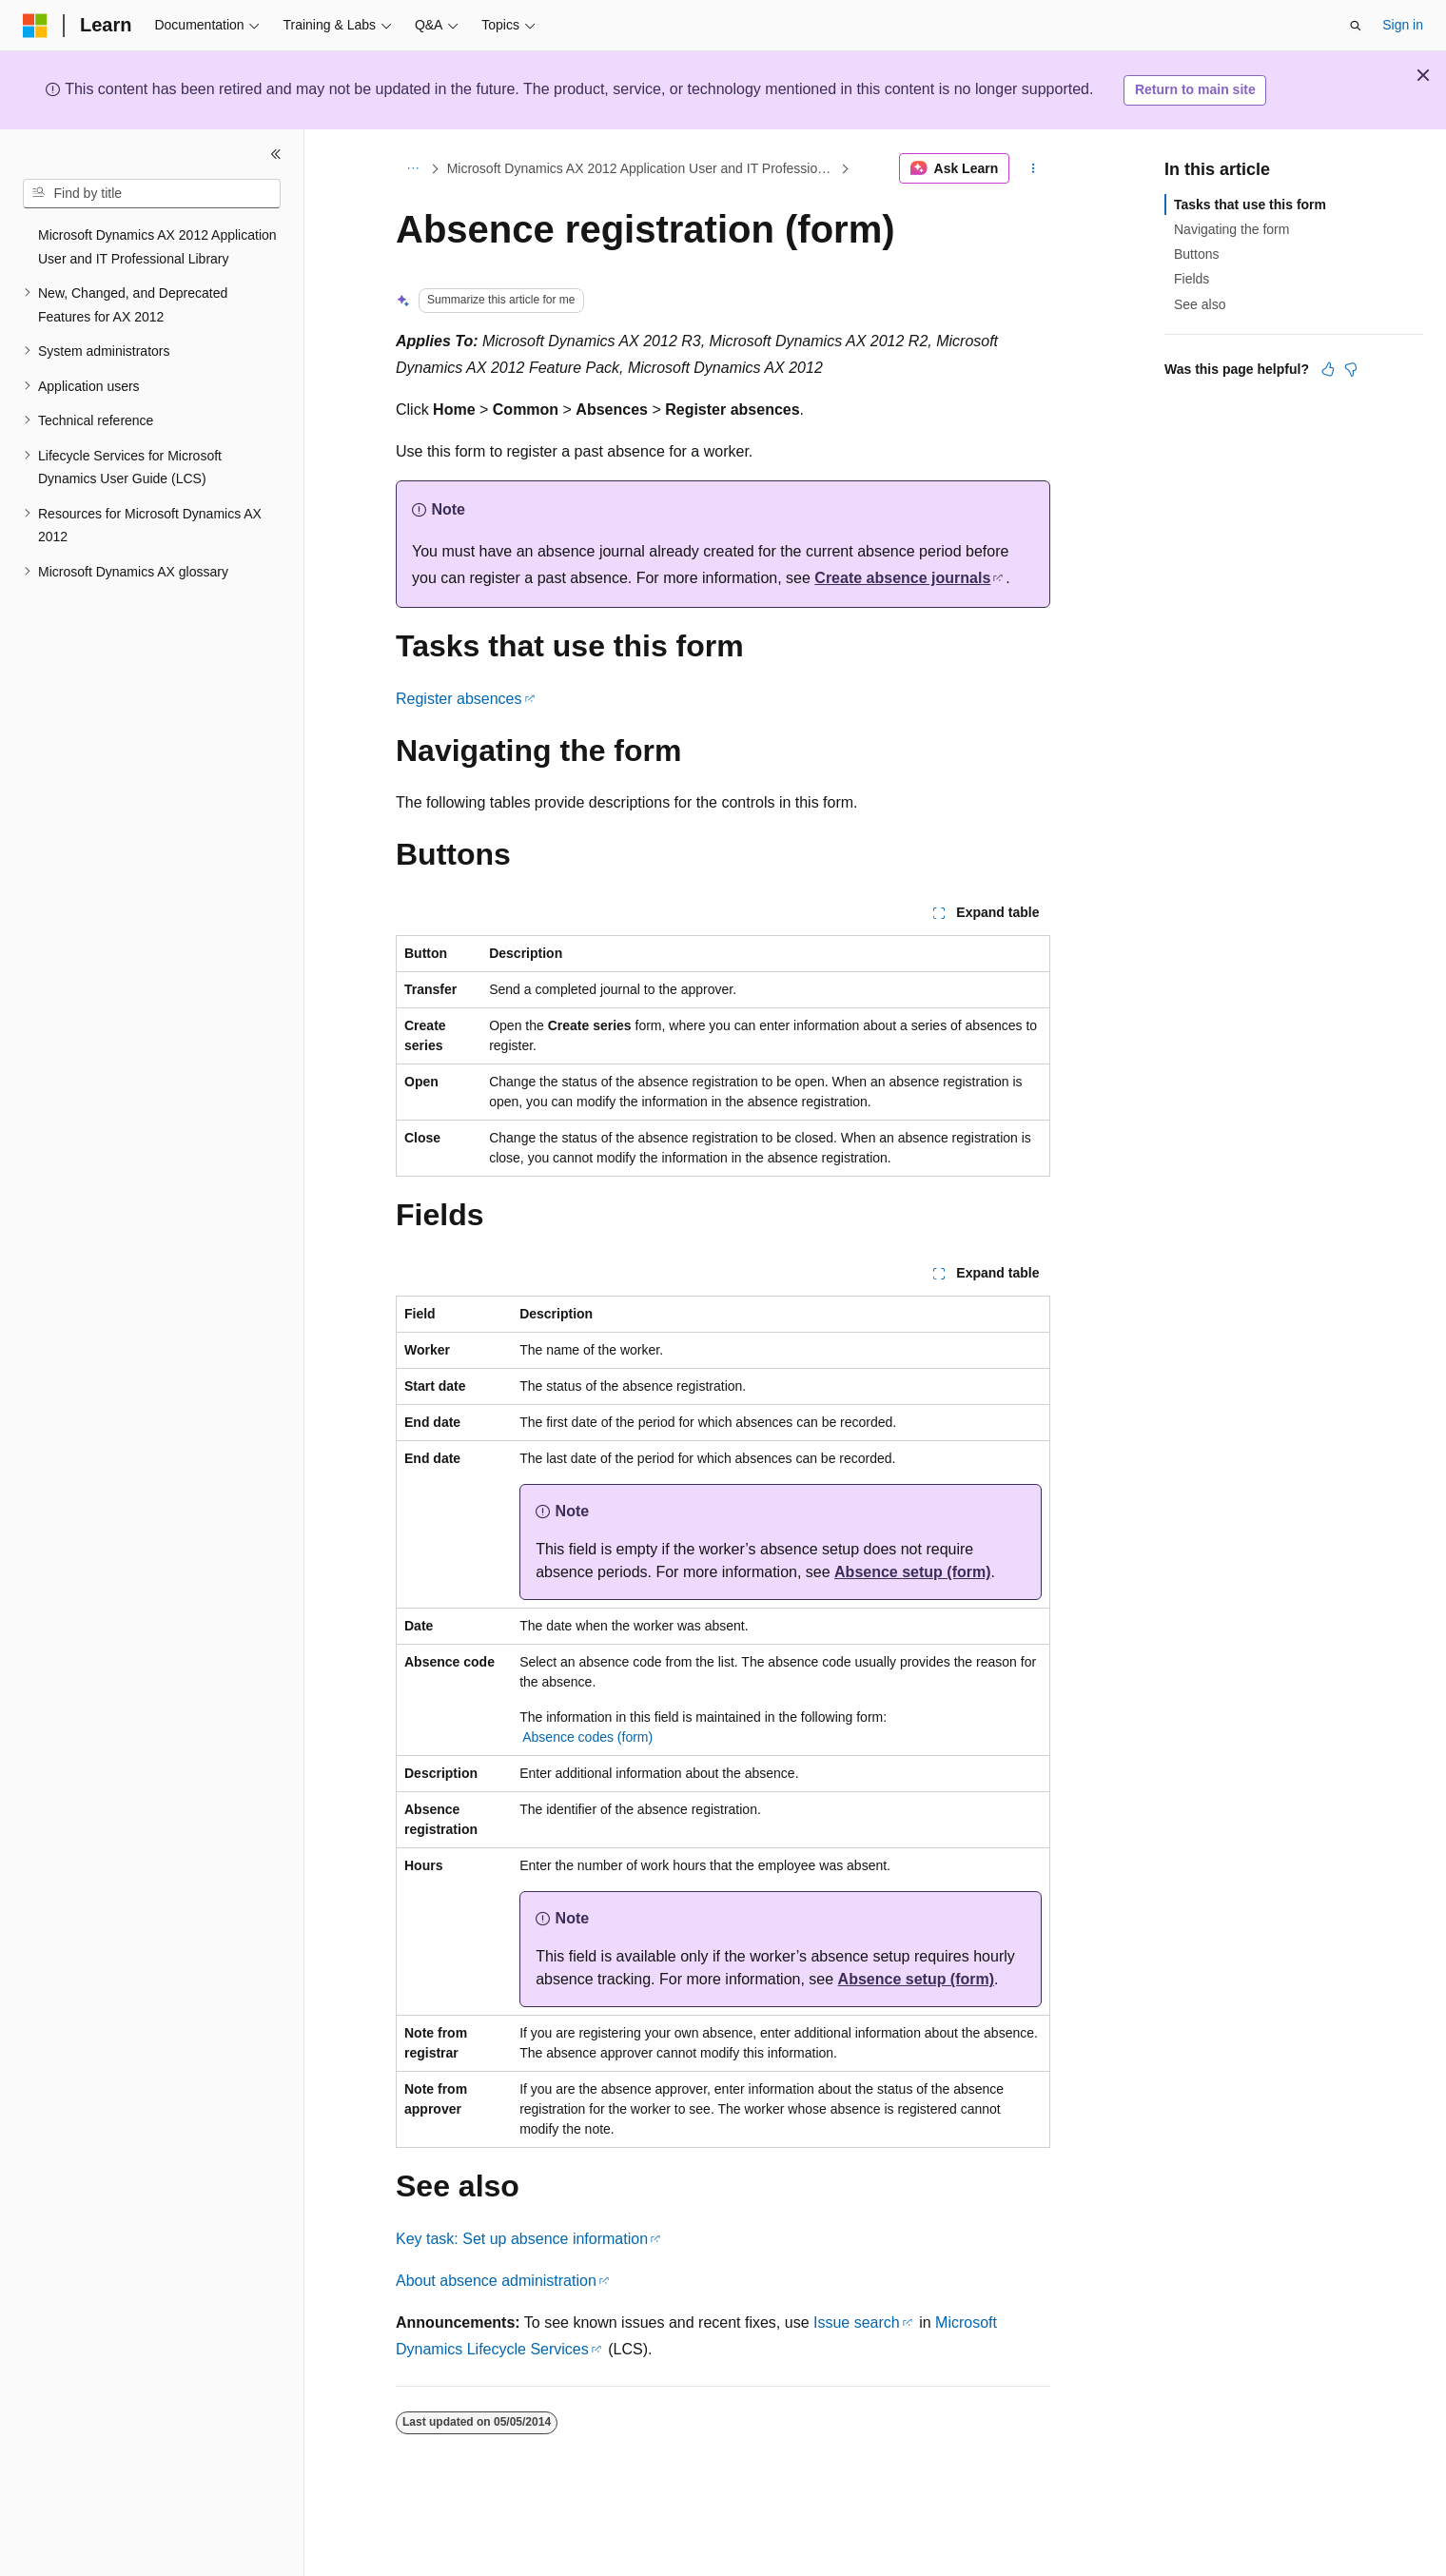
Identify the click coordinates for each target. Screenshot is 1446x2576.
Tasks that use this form (1250, 204)
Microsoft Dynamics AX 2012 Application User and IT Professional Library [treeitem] (157, 246)
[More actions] (1033, 168)
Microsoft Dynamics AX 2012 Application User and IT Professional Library (642, 168)
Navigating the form (1231, 229)
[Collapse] (276, 154)
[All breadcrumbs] (412, 168)
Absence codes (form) (587, 1737)
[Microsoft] (35, 25)
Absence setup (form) (912, 1572)
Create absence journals (902, 578)
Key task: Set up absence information (522, 2239)
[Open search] (1356, 26)
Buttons (1196, 254)
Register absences (459, 699)
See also (1199, 304)
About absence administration (496, 2281)
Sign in (1402, 24)
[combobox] (152, 194)
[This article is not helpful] (1350, 369)
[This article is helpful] (1328, 369)
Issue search (856, 2322)
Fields (1191, 278)
